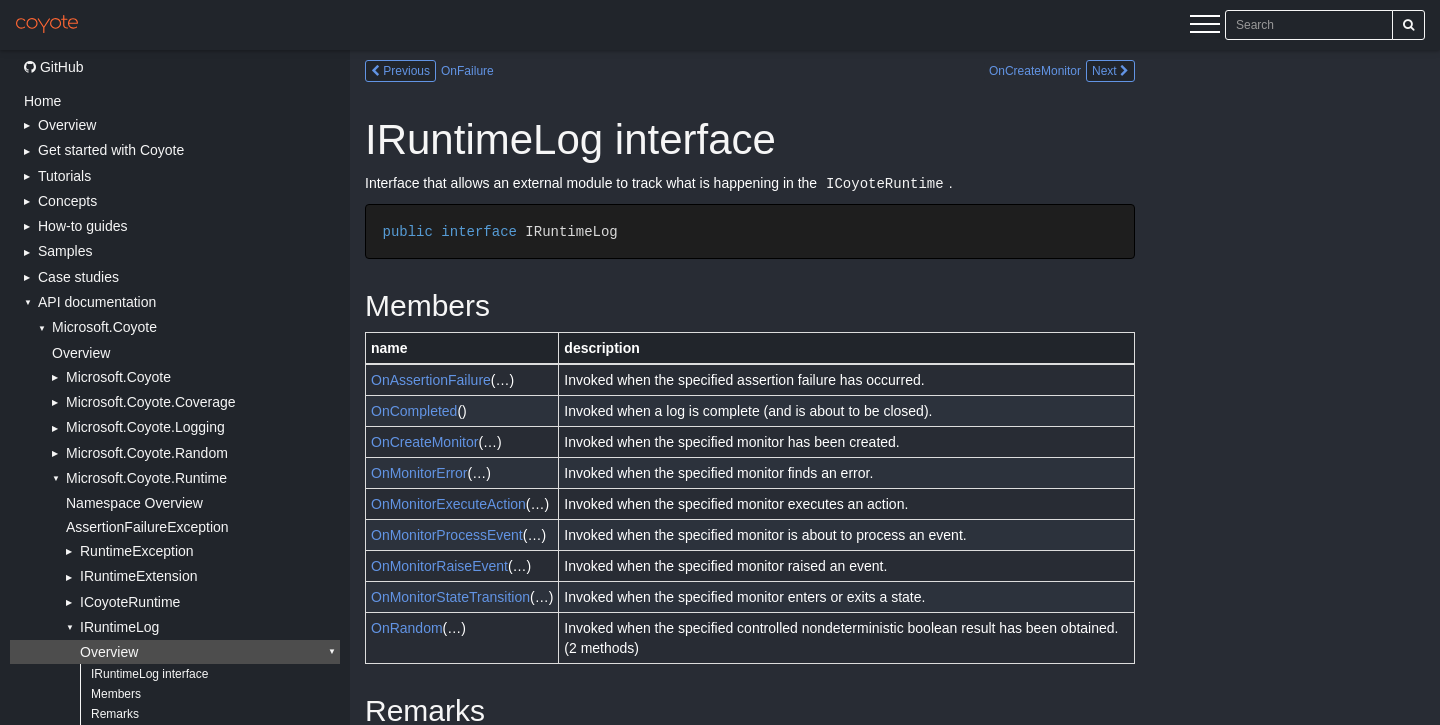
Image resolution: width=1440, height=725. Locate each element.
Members (116, 694)
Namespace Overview (134, 503)
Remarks (115, 714)
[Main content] (895, 387)
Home (42, 101)
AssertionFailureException (147, 527)
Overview (81, 353)
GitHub (53, 67)
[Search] (1408, 25)
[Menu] (1205, 27)
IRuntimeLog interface (149, 674)
